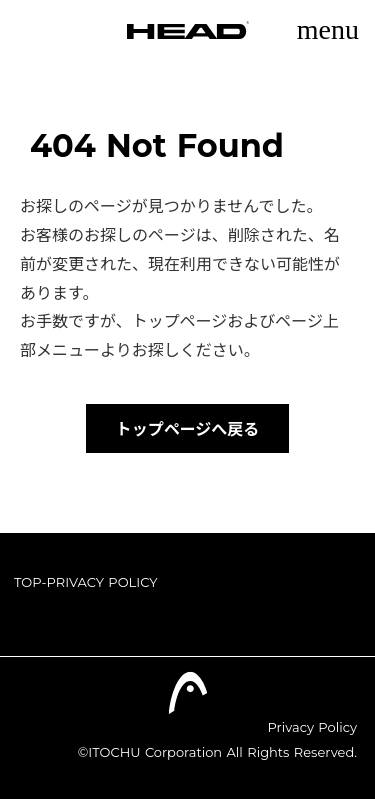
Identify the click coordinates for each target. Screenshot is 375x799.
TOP (28, 582)
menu (328, 29)
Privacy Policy (312, 727)
